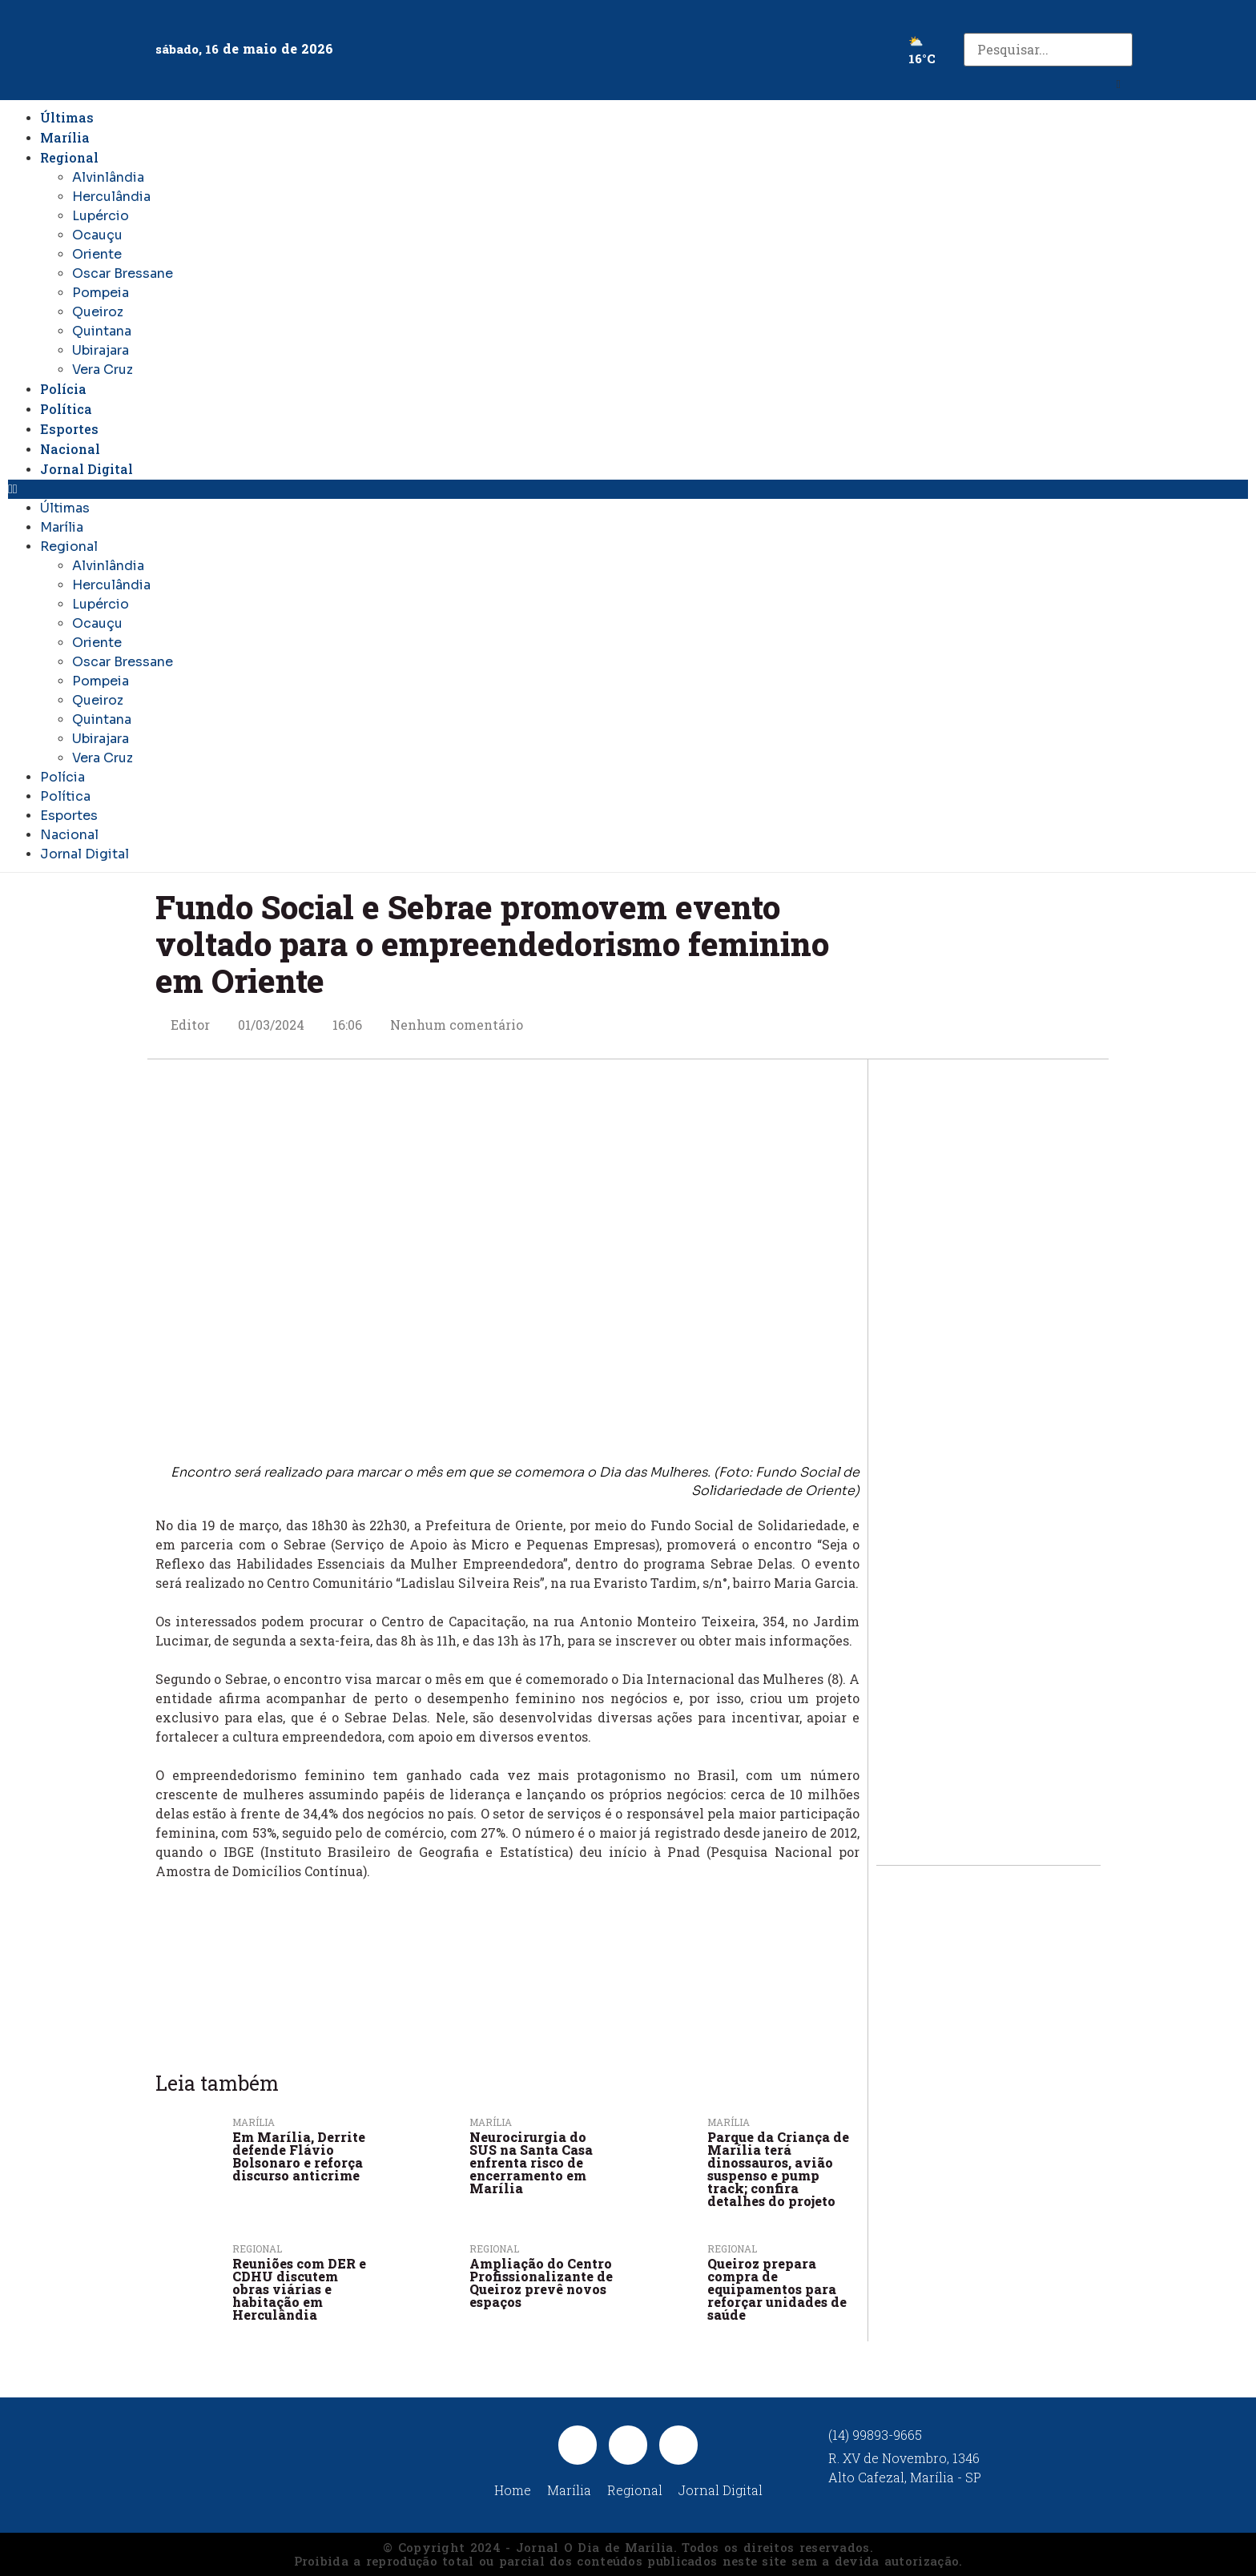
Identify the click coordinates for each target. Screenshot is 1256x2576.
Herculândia (111, 196)
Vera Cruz (102, 369)
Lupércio (100, 215)
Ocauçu (97, 235)
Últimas (67, 117)
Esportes (69, 428)
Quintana (101, 331)
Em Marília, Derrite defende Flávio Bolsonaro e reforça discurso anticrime (298, 2156)
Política (66, 408)
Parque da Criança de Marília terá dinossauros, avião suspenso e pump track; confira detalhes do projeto (778, 2168)
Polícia (63, 388)
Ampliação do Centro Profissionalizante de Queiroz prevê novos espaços (541, 2282)
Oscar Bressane (122, 273)
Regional (69, 157)
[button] (1119, 84)
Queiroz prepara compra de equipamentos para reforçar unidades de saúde (777, 2289)
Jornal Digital (86, 468)
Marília (65, 137)
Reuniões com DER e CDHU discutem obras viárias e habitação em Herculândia (299, 2289)
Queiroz (97, 311)
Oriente (97, 254)
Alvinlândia (108, 177)
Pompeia (100, 292)
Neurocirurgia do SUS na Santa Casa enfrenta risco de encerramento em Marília (531, 2162)
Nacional (70, 448)
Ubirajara (100, 350)
